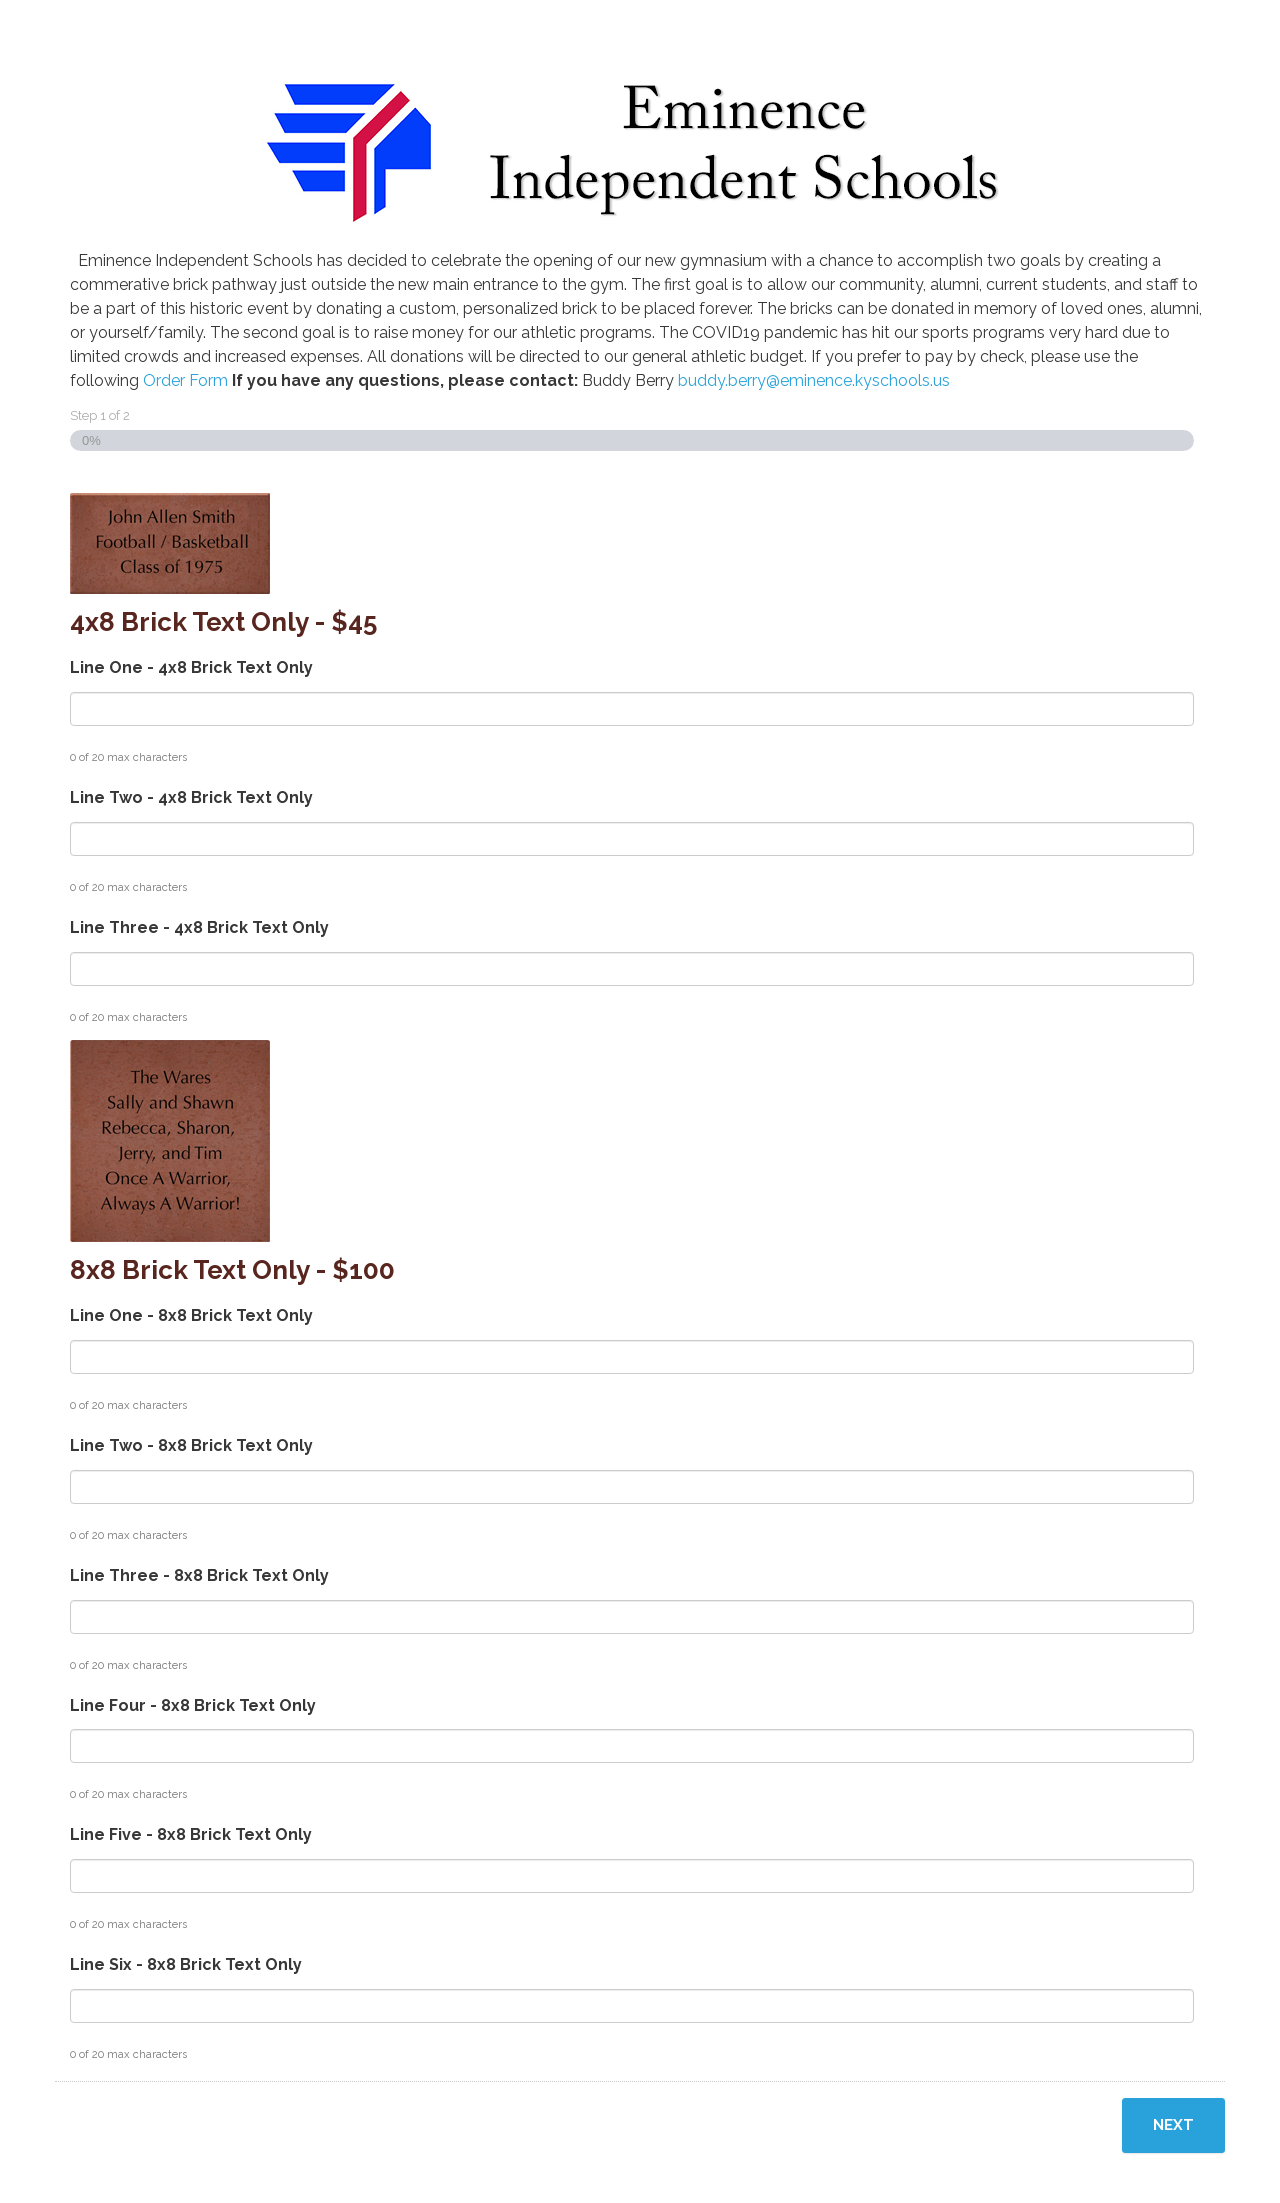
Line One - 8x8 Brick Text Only (191, 1315)
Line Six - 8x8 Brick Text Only (186, 1964)
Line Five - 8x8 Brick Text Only (191, 1834)
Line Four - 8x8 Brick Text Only (193, 1705)
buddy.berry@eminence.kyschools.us (814, 380)
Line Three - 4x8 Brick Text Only (199, 927)
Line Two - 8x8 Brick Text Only (191, 1445)
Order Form (185, 380)
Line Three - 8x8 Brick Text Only (199, 1575)
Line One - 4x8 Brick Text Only (191, 667)
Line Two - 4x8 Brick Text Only (191, 797)
